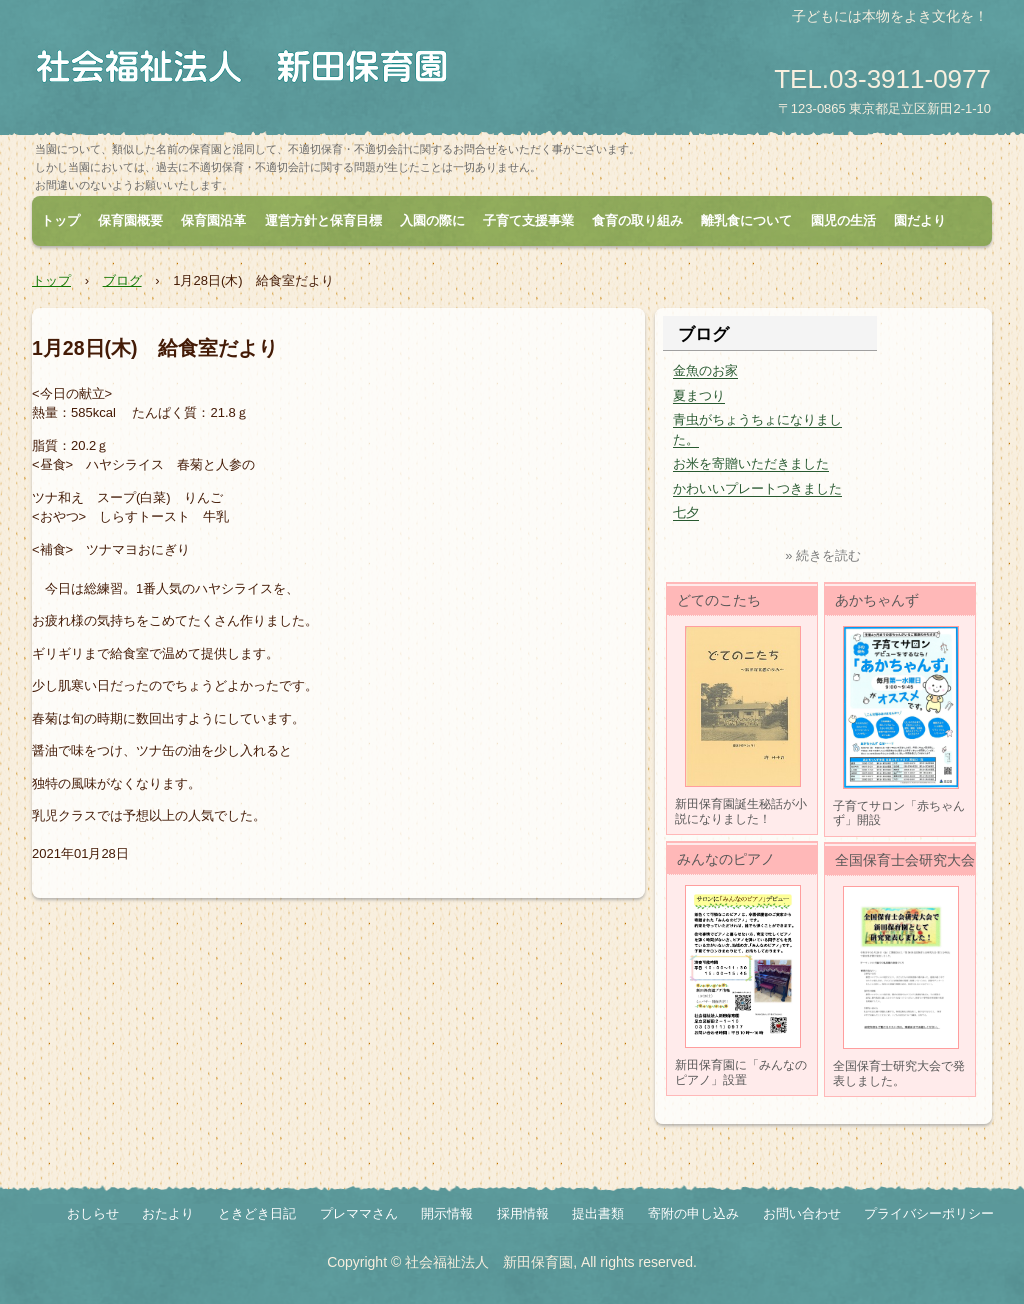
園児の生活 (843, 220)
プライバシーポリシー (929, 1213)
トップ (60, 220)
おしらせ (93, 1213)
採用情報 (523, 1213)
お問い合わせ (802, 1213)
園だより (920, 220)
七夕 (686, 512)
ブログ (122, 280)
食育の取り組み (637, 220)
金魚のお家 (705, 370)
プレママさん (359, 1213)
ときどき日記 (257, 1213)
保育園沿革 (213, 220)
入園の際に (432, 220)
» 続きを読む (823, 555)
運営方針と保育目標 (323, 220)
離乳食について (746, 220)
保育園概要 (130, 220)
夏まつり (699, 395)
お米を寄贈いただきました (751, 463)
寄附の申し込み (693, 1213)
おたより (168, 1213)
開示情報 (447, 1213)
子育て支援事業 (528, 220)
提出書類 (598, 1213)
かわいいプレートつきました (757, 488)
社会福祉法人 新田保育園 (249, 70)
